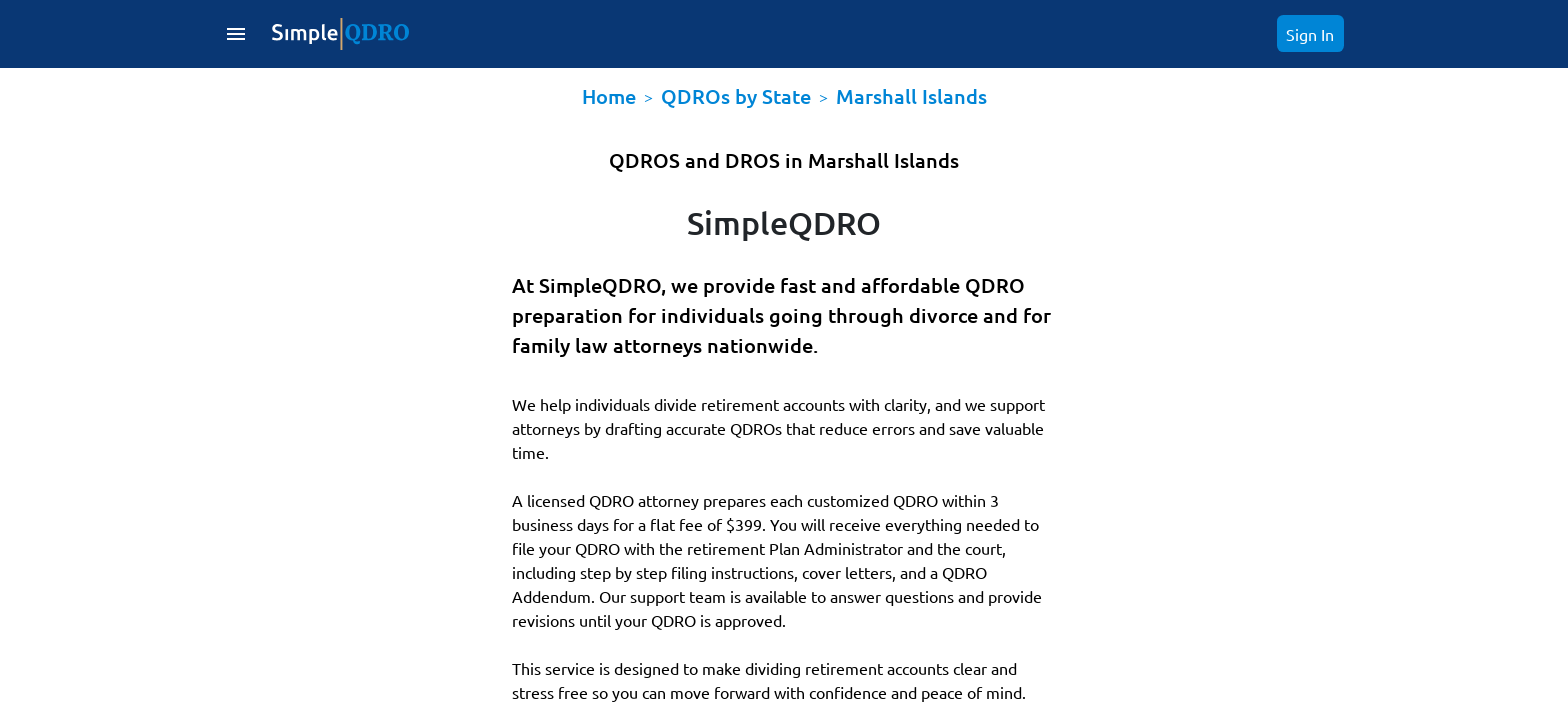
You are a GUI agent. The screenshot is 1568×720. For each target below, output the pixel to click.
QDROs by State (736, 96)
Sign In (1310, 34)
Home (609, 96)
